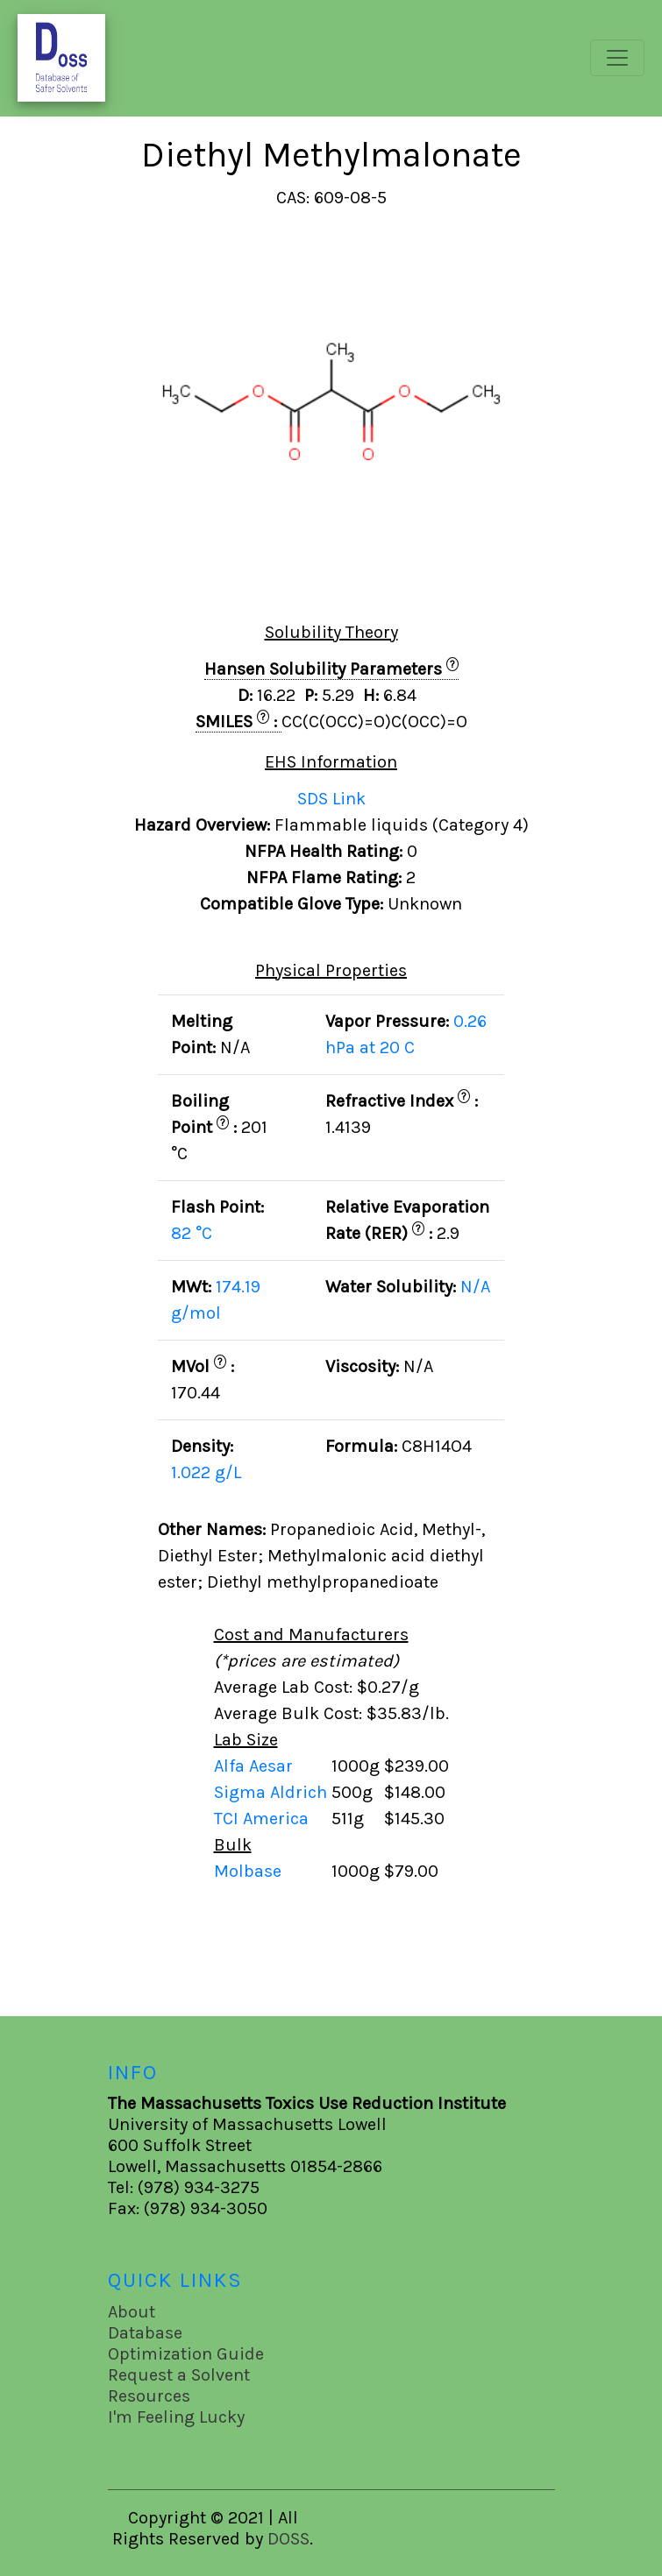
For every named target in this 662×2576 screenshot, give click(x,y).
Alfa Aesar (255, 1766)
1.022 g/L (206, 1472)
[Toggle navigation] (617, 57)
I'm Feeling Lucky (176, 2417)
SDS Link (331, 799)
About (131, 2312)
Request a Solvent (179, 2375)
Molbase (247, 1871)
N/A (475, 1287)
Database (145, 2333)
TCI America (263, 1818)
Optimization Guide (186, 2354)
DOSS (288, 2539)
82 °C (191, 1233)
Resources (149, 2396)
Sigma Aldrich (272, 1792)
